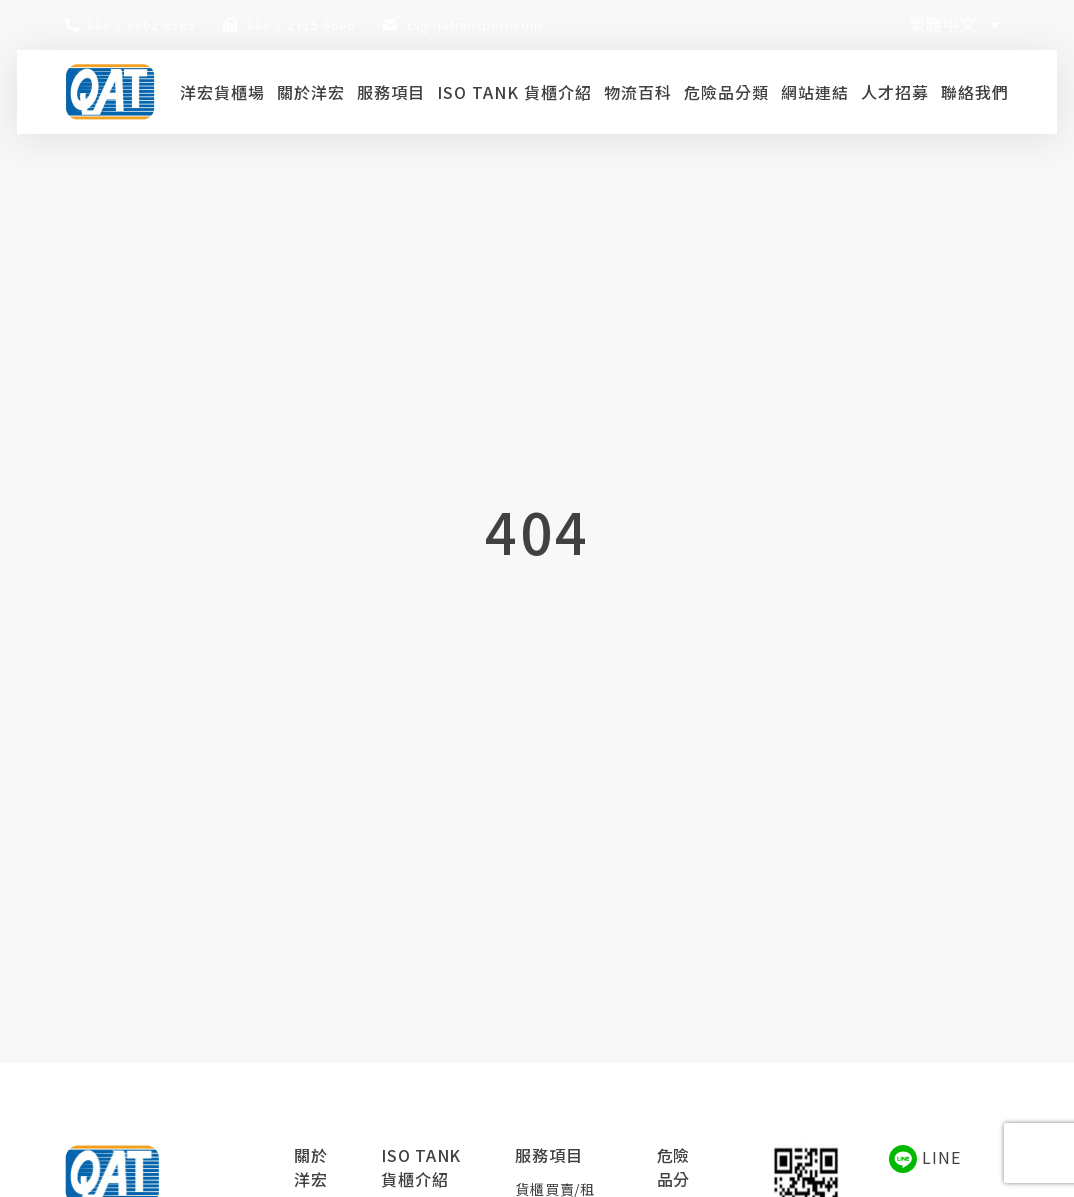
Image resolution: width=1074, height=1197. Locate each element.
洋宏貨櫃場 (222, 92)
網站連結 (815, 92)
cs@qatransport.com (474, 24)
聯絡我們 (975, 92)
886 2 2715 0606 (301, 24)
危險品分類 (726, 92)
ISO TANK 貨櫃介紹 (514, 92)
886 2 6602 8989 (141, 24)
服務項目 (391, 92)
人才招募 (895, 92)
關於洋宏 (311, 92)
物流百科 (638, 92)
